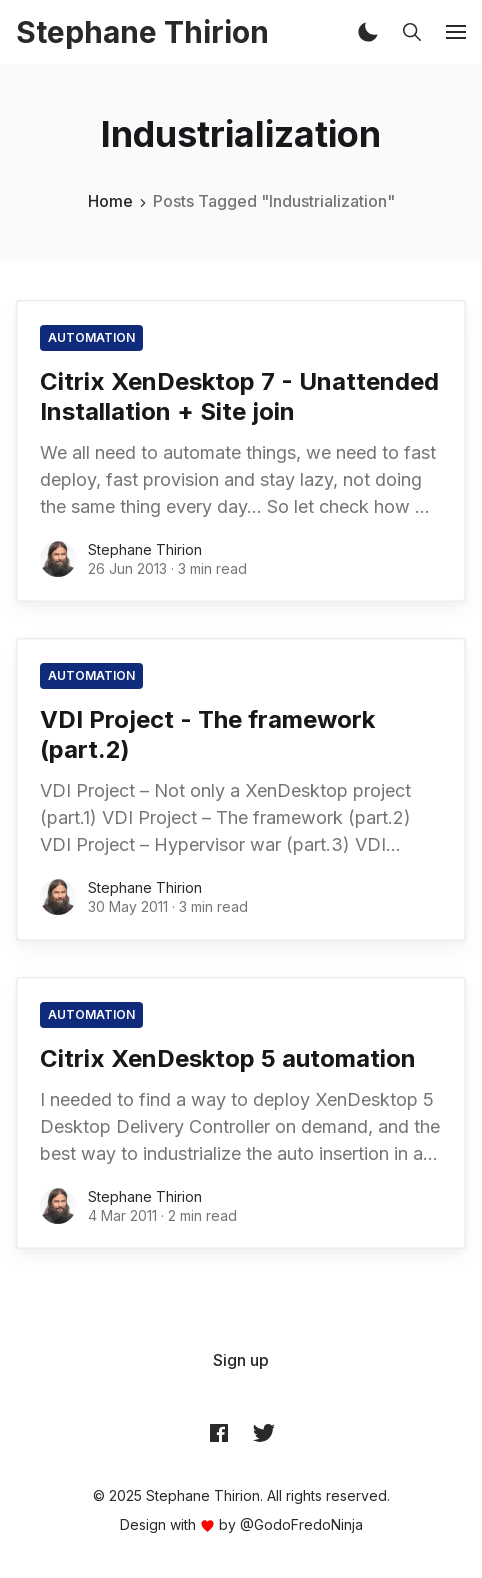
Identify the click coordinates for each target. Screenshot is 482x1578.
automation (91, 337)
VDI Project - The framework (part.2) (207, 734)
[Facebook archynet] (219, 1433)
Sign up (241, 1360)
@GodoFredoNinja (301, 1524)
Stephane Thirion (145, 549)
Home (110, 201)
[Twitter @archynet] (264, 1433)
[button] (368, 32)
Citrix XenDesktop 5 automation (228, 1058)
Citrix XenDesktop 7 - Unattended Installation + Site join (239, 396)
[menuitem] (241, 1360)
